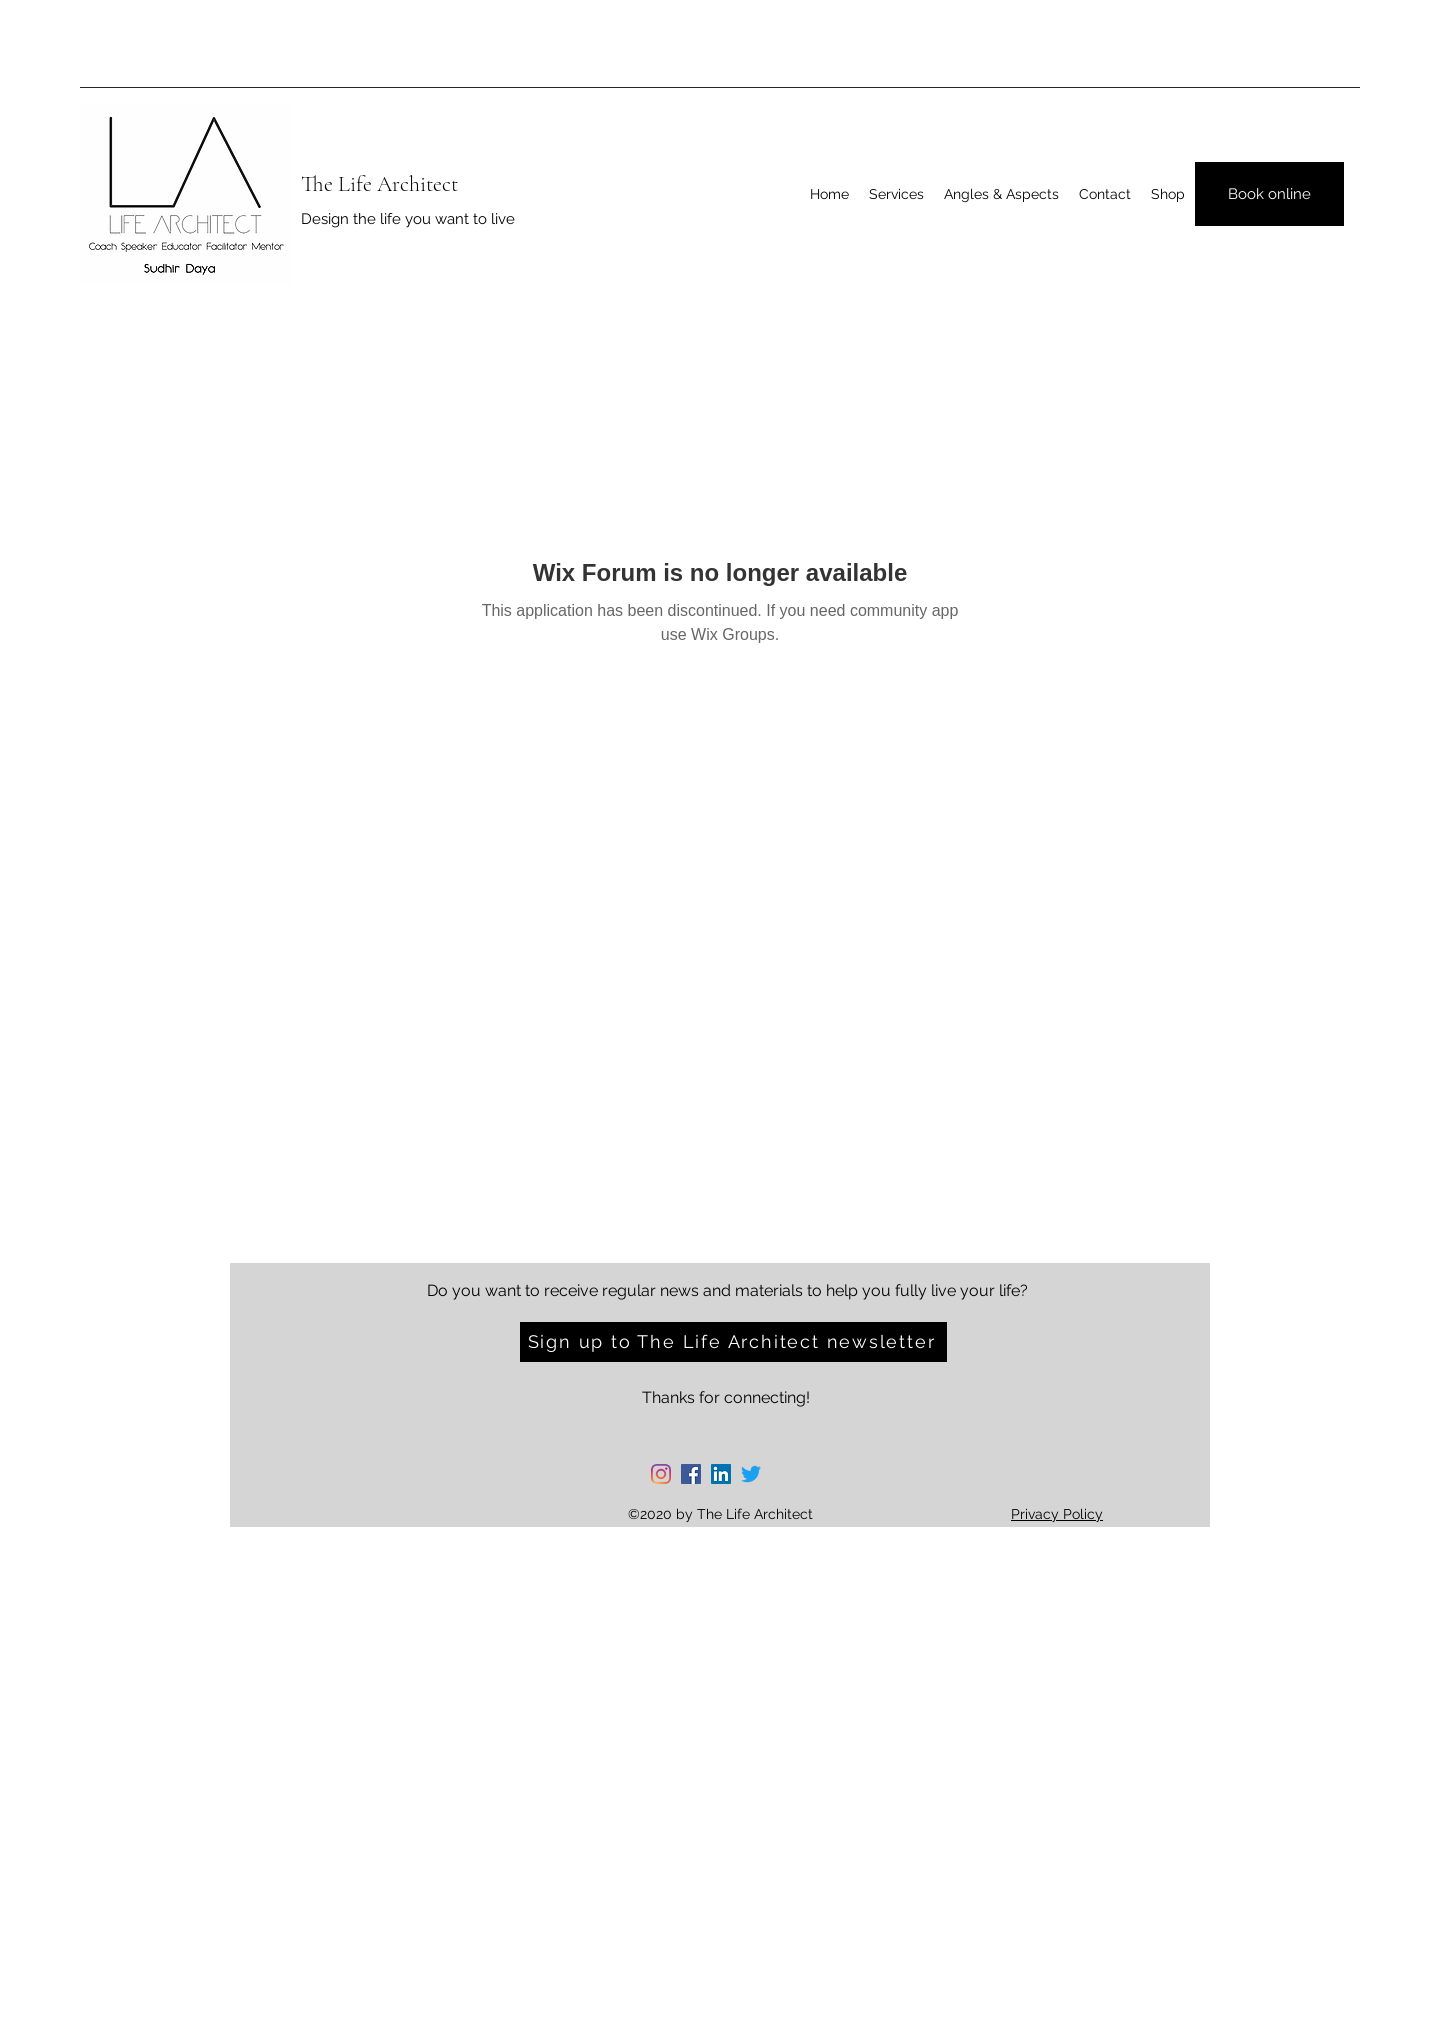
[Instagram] (661, 1474)
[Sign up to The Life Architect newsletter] (733, 1342)
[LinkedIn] (721, 1474)
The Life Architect (379, 184)
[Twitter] (751, 1474)
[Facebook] (691, 1474)
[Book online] (1269, 194)
